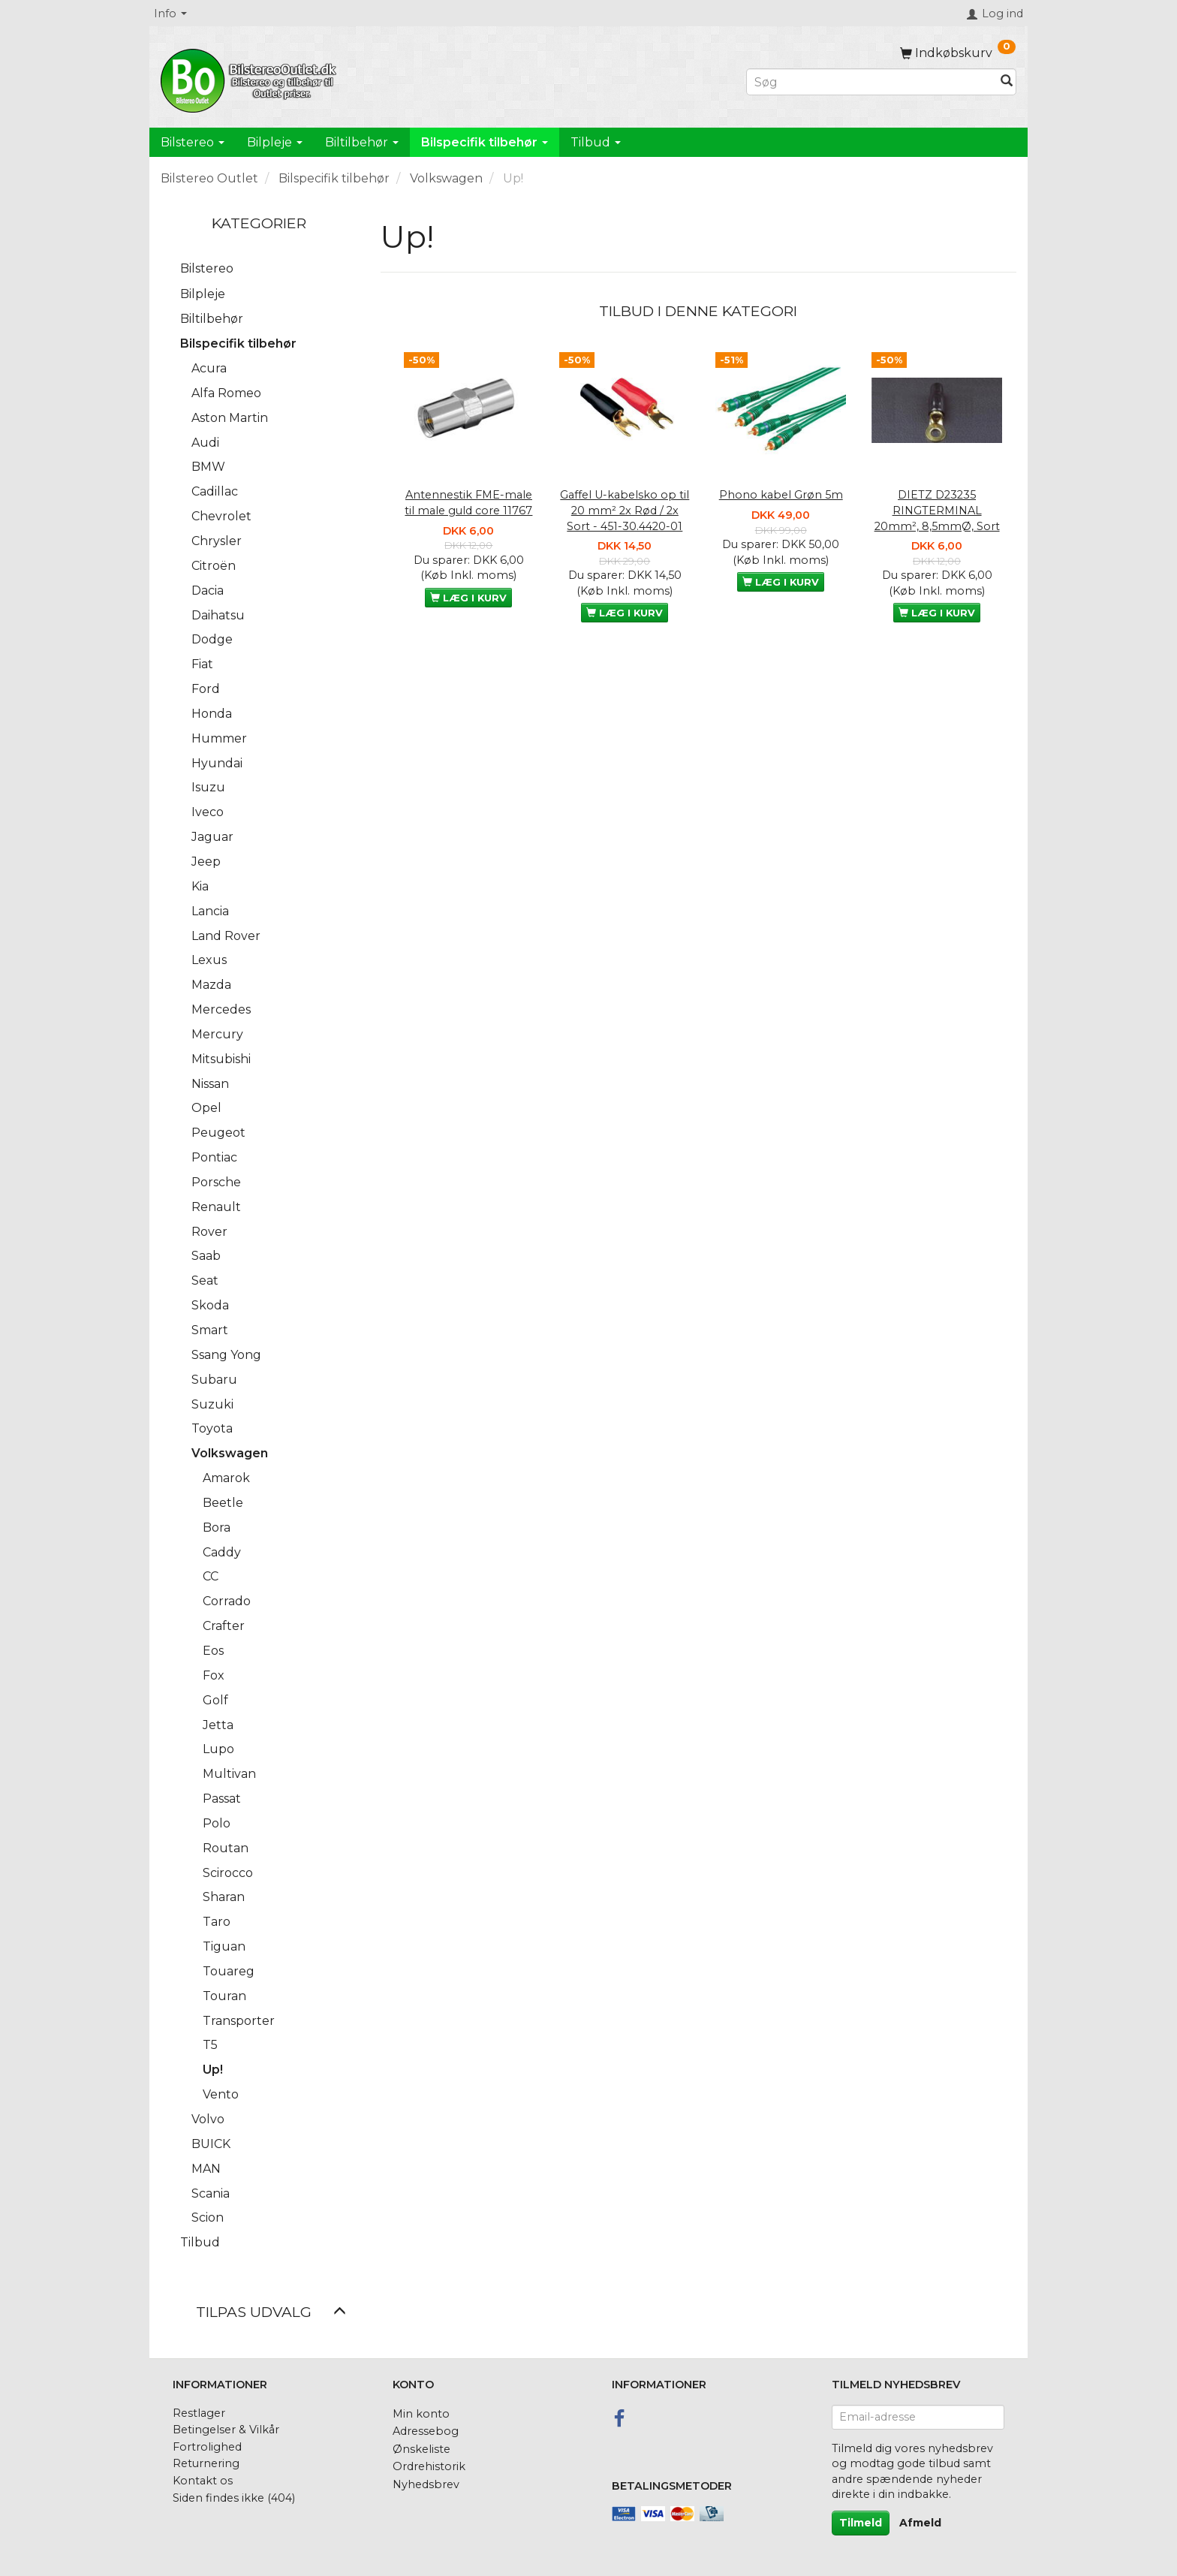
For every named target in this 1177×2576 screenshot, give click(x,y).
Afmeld (920, 2522)
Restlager (199, 2413)
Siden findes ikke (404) (234, 2498)
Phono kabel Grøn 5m (781, 495)
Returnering (206, 2463)
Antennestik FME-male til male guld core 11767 (468, 502)
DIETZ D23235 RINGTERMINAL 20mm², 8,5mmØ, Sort (937, 510)
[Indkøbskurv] (958, 53)
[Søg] (1007, 82)
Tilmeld (860, 2522)
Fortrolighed (207, 2447)
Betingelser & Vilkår (226, 2429)
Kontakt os (203, 2480)
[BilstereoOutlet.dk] (251, 78)
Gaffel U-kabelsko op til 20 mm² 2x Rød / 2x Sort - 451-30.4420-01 (624, 510)
